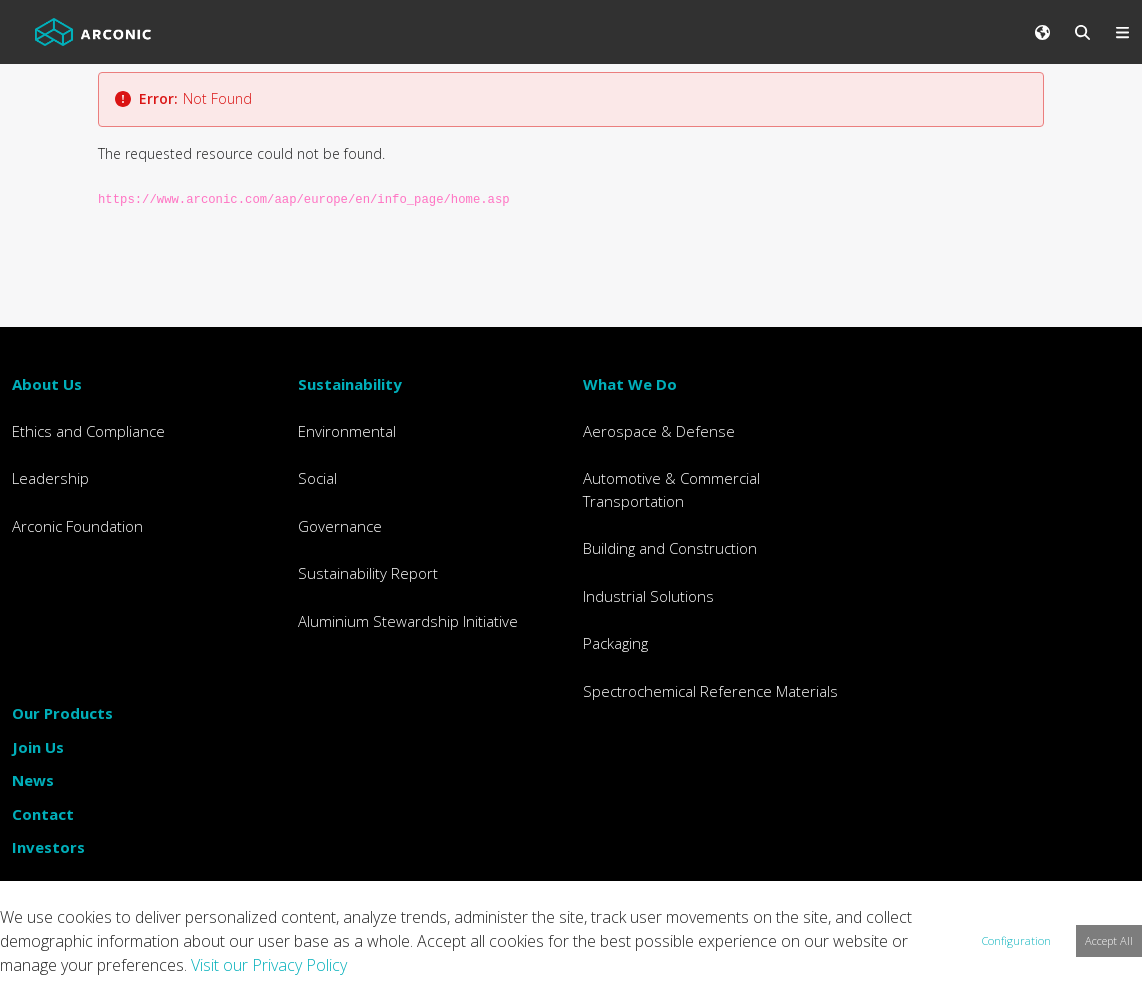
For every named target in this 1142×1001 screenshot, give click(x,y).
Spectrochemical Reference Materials (710, 691)
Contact (43, 814)
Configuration (1016, 940)
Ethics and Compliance (88, 431)
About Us (47, 384)
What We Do (630, 384)
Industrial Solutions (648, 596)
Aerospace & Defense (659, 431)
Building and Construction (670, 548)
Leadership (50, 478)
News (33, 780)
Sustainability (350, 384)
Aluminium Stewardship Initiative (408, 621)
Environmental (347, 431)
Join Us (38, 747)
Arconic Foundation (77, 526)
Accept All (1109, 940)
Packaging (615, 643)
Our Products (62, 713)
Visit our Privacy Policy (269, 965)
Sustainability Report (368, 573)
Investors (48, 847)
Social (317, 478)
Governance (340, 526)
